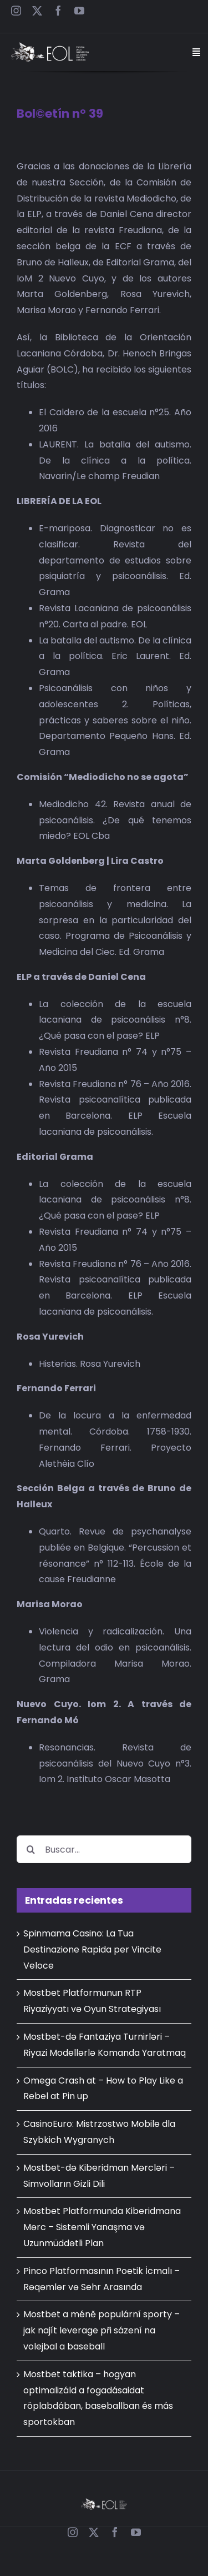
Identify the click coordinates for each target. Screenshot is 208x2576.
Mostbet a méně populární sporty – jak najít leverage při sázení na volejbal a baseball (101, 2330)
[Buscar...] (104, 1849)
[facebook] (58, 11)
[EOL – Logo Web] (50, 46)
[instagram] (16, 11)
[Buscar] (30, 1849)
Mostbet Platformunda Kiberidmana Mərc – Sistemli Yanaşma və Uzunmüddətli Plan (102, 2227)
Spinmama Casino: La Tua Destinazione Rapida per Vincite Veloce (92, 1949)
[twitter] (37, 11)
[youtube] (79, 11)
